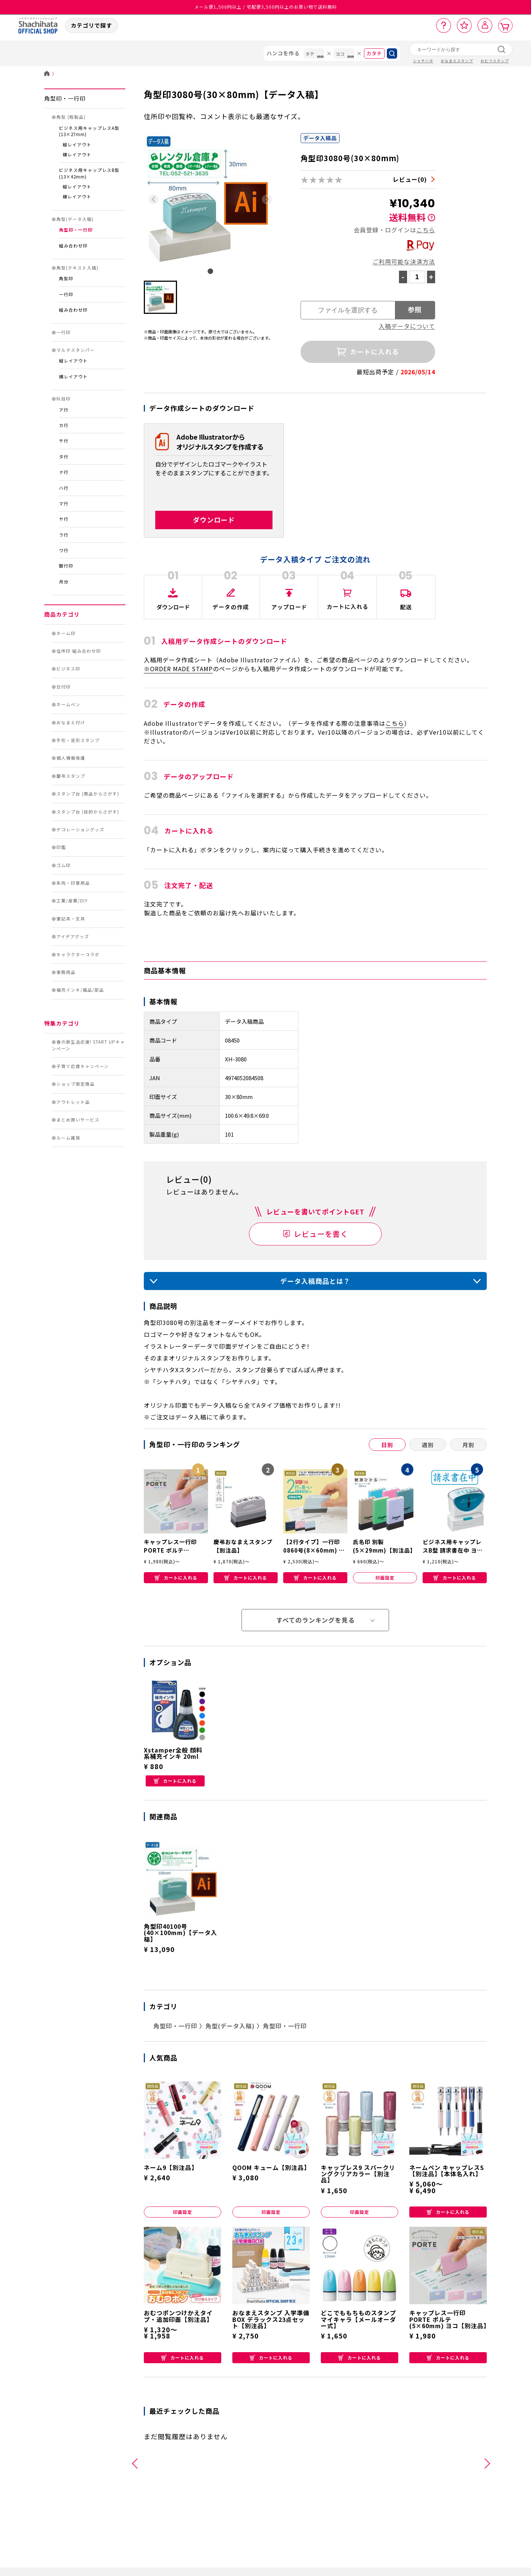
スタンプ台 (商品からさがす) (87, 794)
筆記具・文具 (70, 919)
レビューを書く (321, 1234)
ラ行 (64, 535)
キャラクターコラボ (78, 954)
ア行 (64, 410)
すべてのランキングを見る (315, 1620)
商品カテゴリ (62, 614)
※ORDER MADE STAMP (178, 668)
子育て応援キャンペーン (82, 1066)
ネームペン (68, 704)
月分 (64, 582)
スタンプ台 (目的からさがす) (87, 812)
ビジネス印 (68, 669)
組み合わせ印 (73, 246)
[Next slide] (267, 199)
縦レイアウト (77, 145)
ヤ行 (64, 519)
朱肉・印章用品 (73, 883)
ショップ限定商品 (75, 1084)
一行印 (66, 294)
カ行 (64, 425)
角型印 (66, 278)
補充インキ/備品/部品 (80, 990)
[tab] (210, 271)
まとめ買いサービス (78, 1120)
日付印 (63, 687)
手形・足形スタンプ (78, 740)
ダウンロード (214, 519)
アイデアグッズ (72, 936)
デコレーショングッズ (80, 829)
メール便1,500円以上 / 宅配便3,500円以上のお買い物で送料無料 (265, 7)
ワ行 (64, 550)
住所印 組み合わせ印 (78, 651)
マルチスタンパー (75, 350)
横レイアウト (77, 154)
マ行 (64, 503)
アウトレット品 (73, 1102)
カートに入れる (176, 1577)
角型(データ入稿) (75, 219)
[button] (160, 297)
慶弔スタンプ (70, 776)
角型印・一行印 (65, 98)
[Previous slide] (154, 199)
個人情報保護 (70, 758)
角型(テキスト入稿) (77, 268)
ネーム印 (66, 633)
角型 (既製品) (71, 117)
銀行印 (66, 566)
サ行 (64, 441)
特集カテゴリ (62, 1023)
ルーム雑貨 (68, 1138)
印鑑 (61, 847)
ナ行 (64, 472)
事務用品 (66, 972)
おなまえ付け (70, 722)
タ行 (64, 457)
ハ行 (64, 488)
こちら (425, 229)
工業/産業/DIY (72, 901)
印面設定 (385, 1577)
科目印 (63, 399)
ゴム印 (63, 865)
